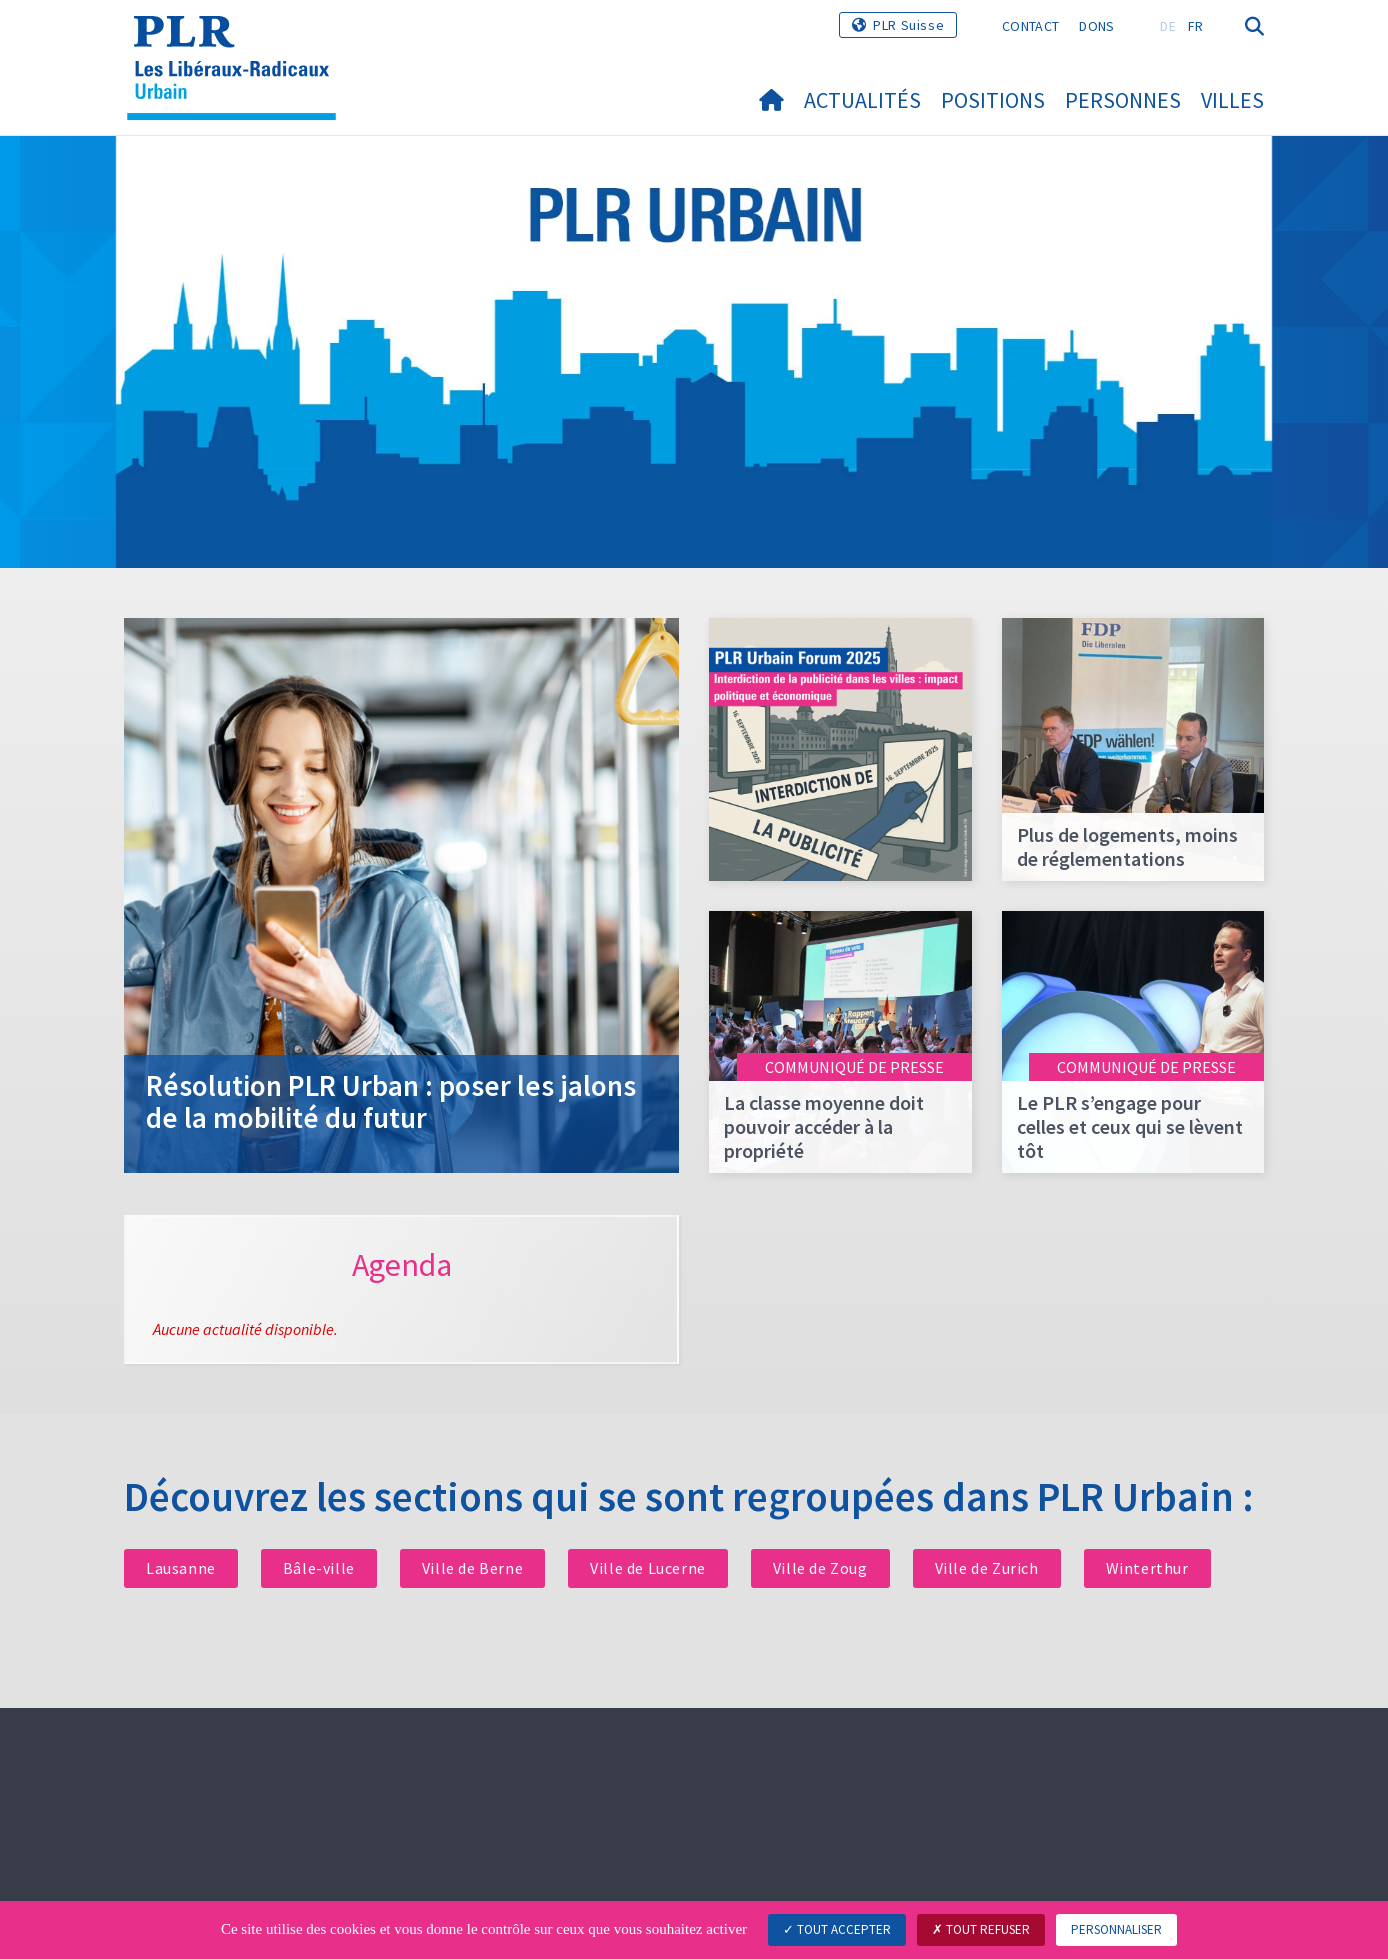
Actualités (862, 100)
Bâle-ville (319, 1568)
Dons (1096, 26)
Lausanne (181, 1568)
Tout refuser (981, 1929)
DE (1168, 26)
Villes (1232, 100)
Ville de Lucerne (648, 1568)
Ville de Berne (472, 1568)
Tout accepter (837, 1929)
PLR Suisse (908, 25)
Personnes (1123, 100)
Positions (993, 100)
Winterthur (1147, 1568)
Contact (1030, 26)
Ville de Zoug (820, 1568)
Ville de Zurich (987, 1568)
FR (1196, 26)
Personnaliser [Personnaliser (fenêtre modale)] (1116, 1929)
